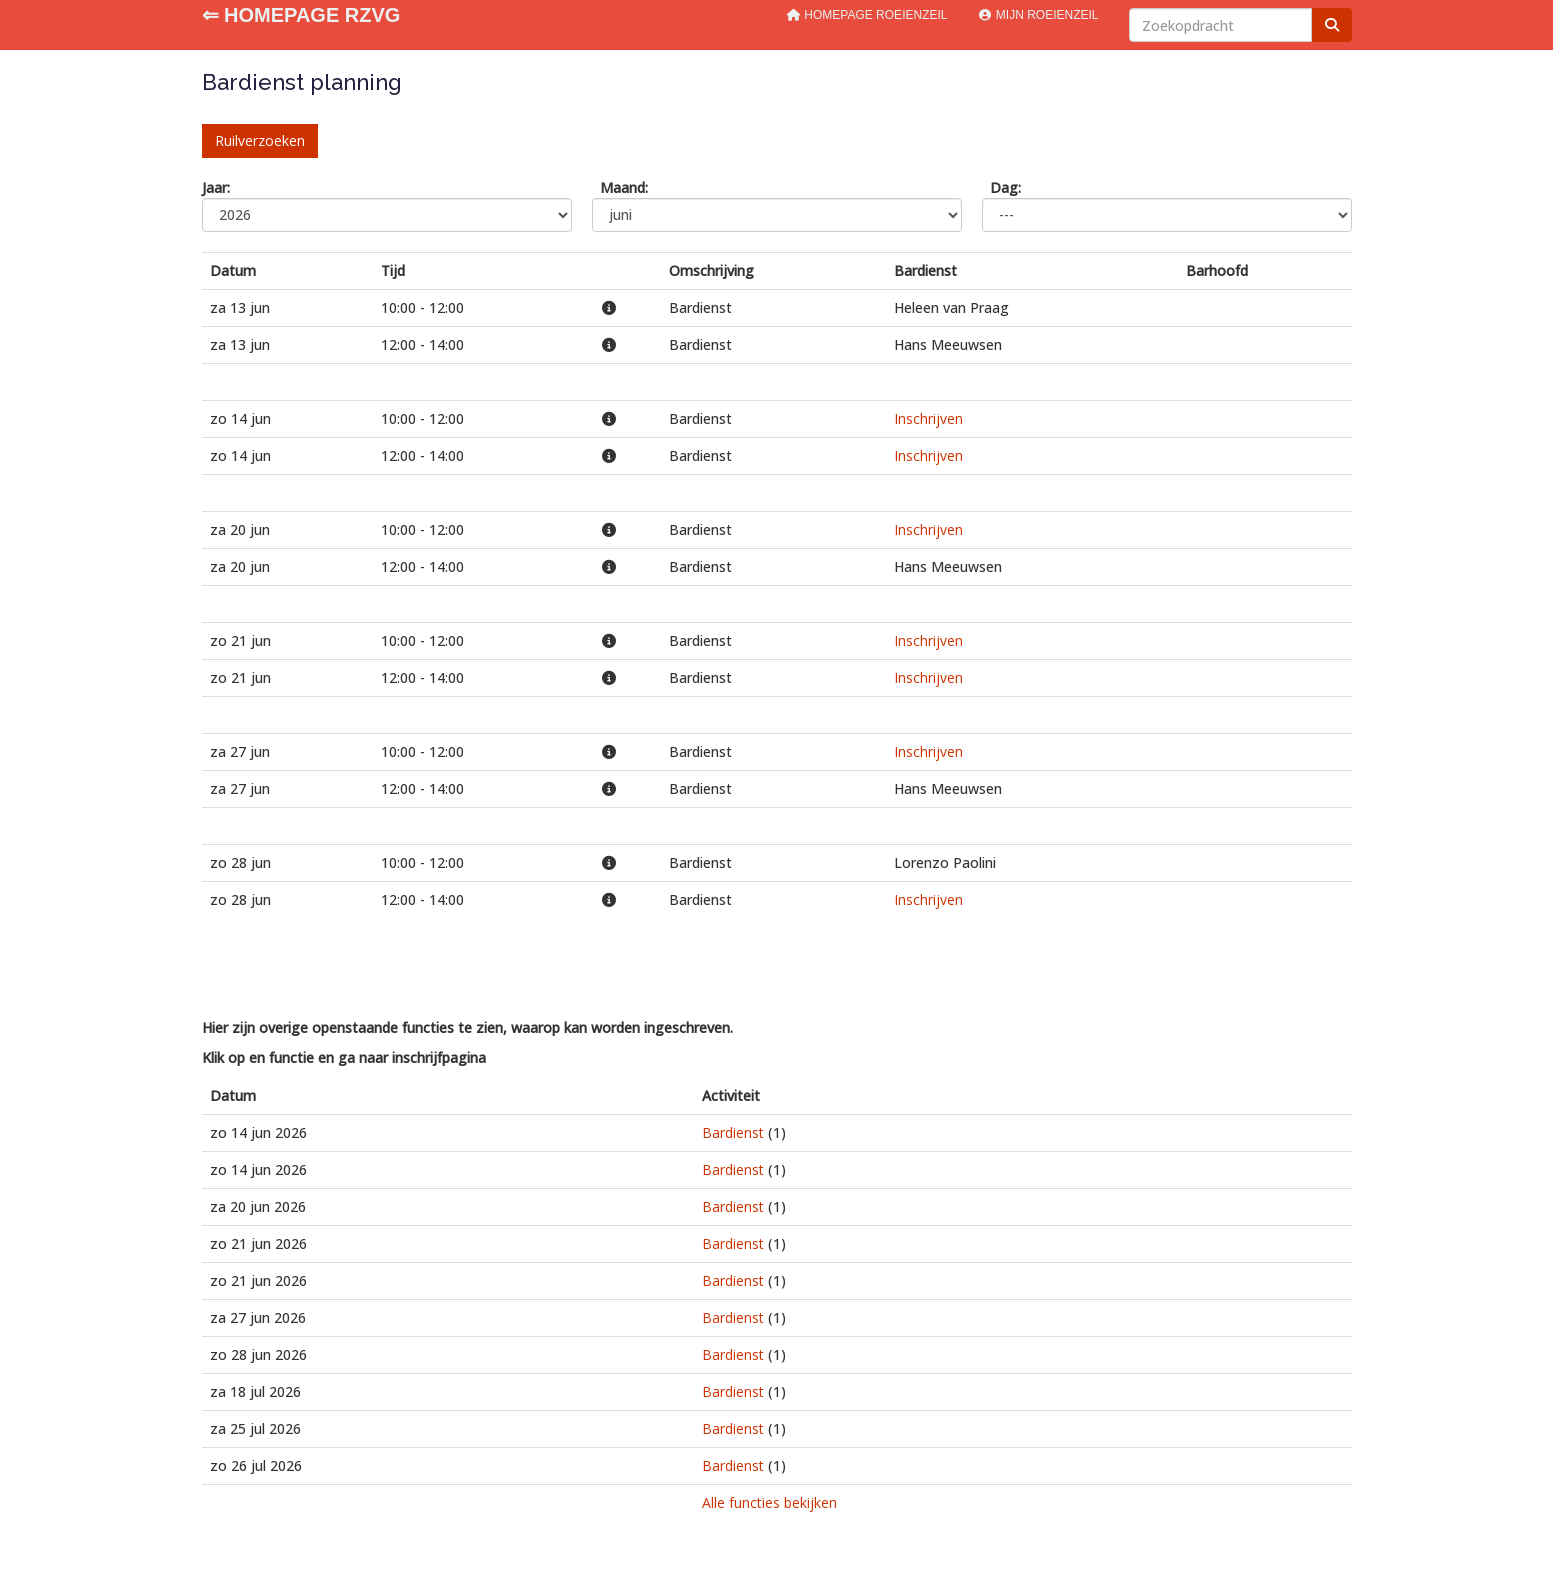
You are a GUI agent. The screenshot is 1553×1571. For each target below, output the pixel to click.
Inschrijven (928, 418)
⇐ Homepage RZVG (301, 15)
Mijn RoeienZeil (1037, 15)
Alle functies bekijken (769, 1502)
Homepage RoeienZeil (866, 15)
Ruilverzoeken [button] (260, 140)
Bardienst (733, 1132)
